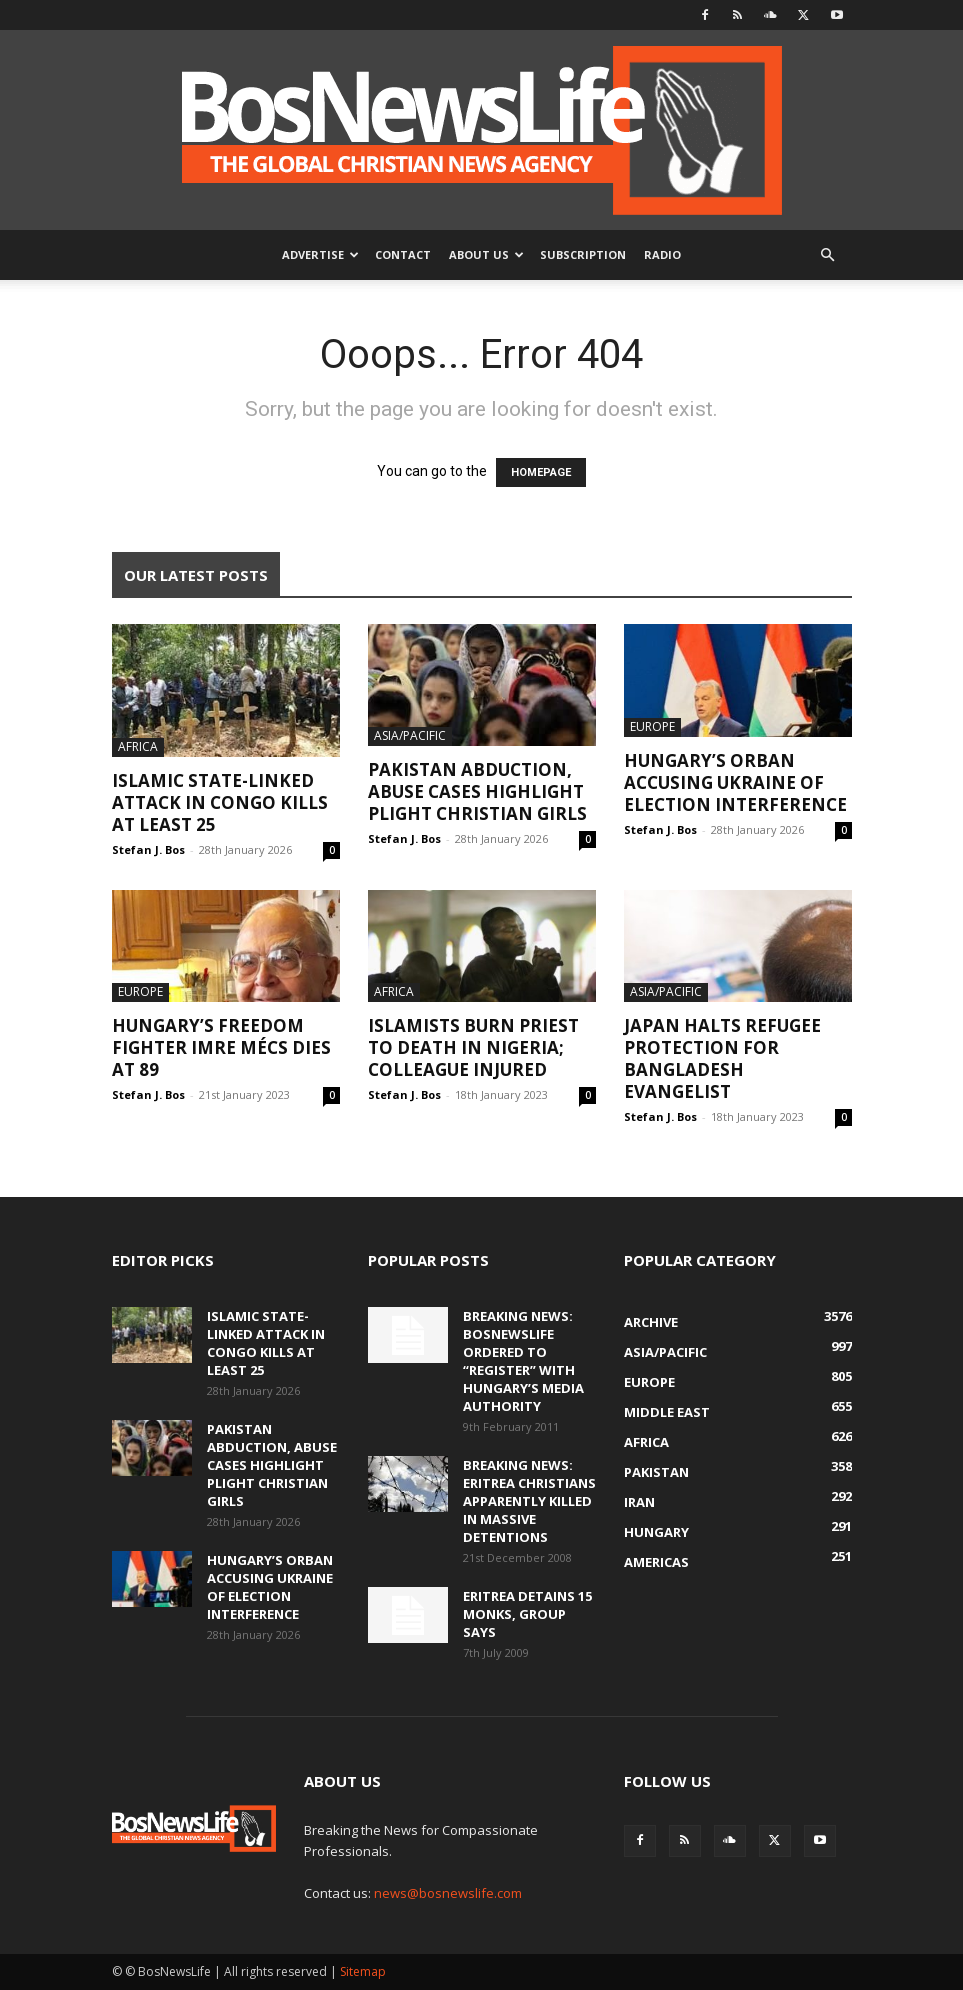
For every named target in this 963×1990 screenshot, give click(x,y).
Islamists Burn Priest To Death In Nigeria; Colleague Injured (473, 1047)
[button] (828, 255)
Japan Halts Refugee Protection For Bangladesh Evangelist (722, 1058)
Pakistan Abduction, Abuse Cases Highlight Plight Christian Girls (477, 791)
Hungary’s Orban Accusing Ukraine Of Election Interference (735, 782)
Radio (662, 254)
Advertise (320, 254)
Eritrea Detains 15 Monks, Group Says (527, 1614)
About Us (486, 254)
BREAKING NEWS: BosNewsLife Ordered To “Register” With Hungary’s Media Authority (523, 1361)
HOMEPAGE (541, 472)
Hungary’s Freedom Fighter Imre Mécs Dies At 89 (221, 1047)
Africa (138, 746)
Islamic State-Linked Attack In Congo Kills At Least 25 (220, 802)
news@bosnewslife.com (448, 1893)
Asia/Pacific (410, 735)
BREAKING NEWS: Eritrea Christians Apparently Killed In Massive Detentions (529, 1501)
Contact (403, 254)
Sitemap (363, 1971)
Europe (652, 726)
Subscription (583, 254)
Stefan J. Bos (148, 849)
